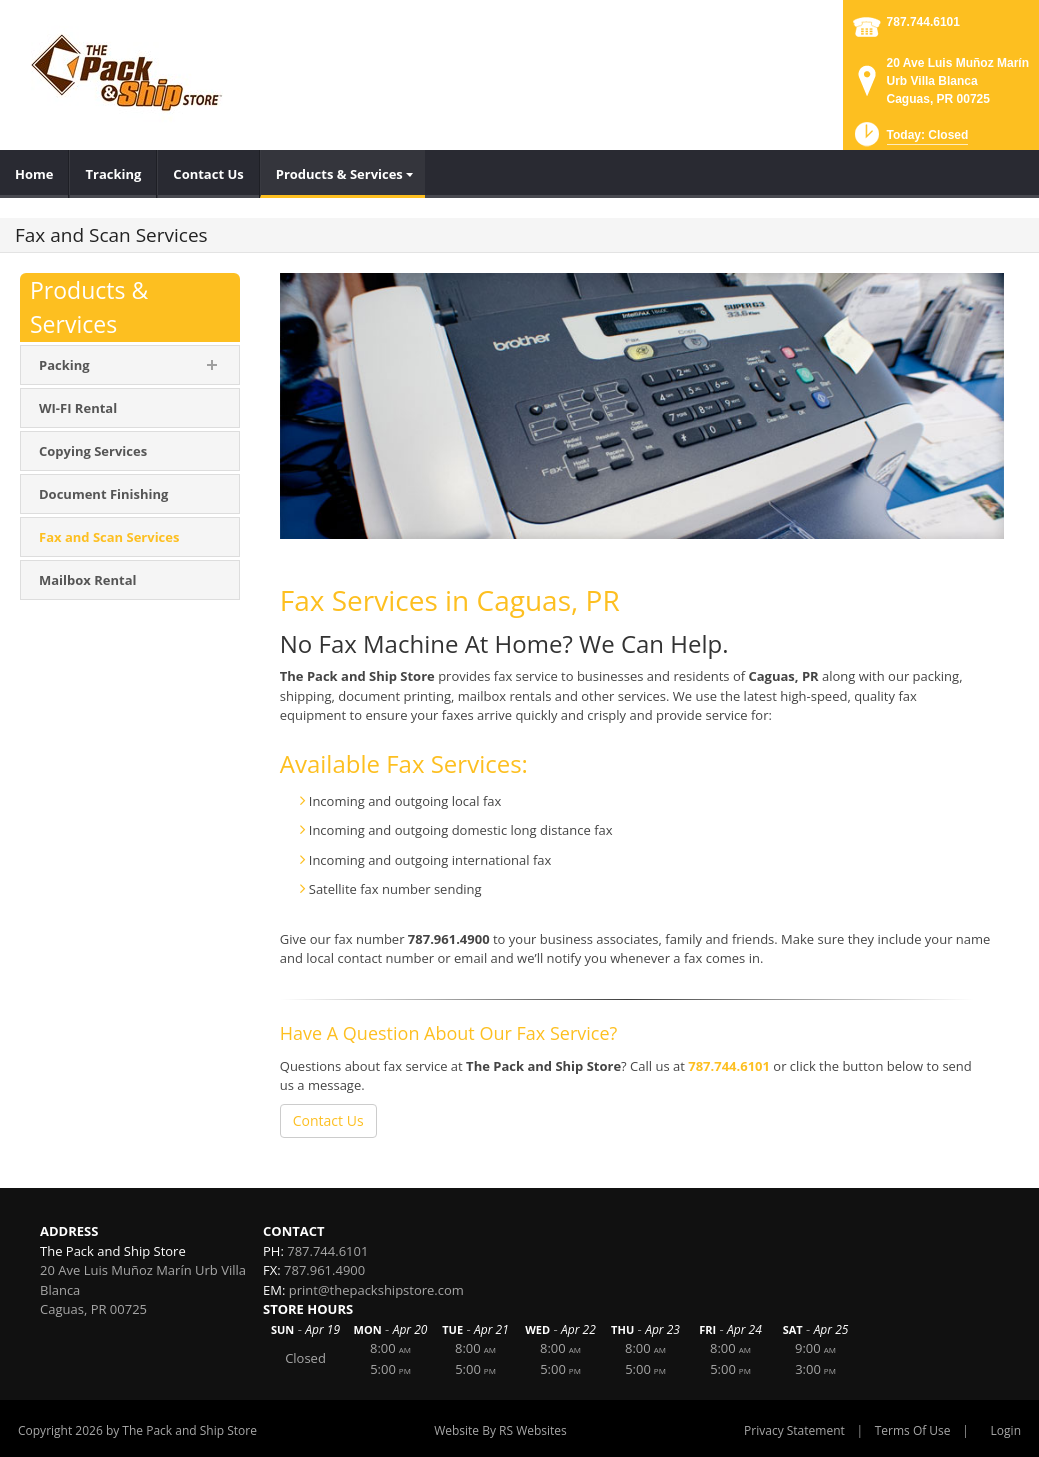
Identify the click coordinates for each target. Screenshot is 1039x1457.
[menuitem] (34, 174)
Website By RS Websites (500, 1430)
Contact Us (328, 1120)
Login (1006, 1430)
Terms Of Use (913, 1430)
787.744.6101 (923, 22)
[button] (909, 140)
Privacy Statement (794, 1430)
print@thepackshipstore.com (376, 1290)
